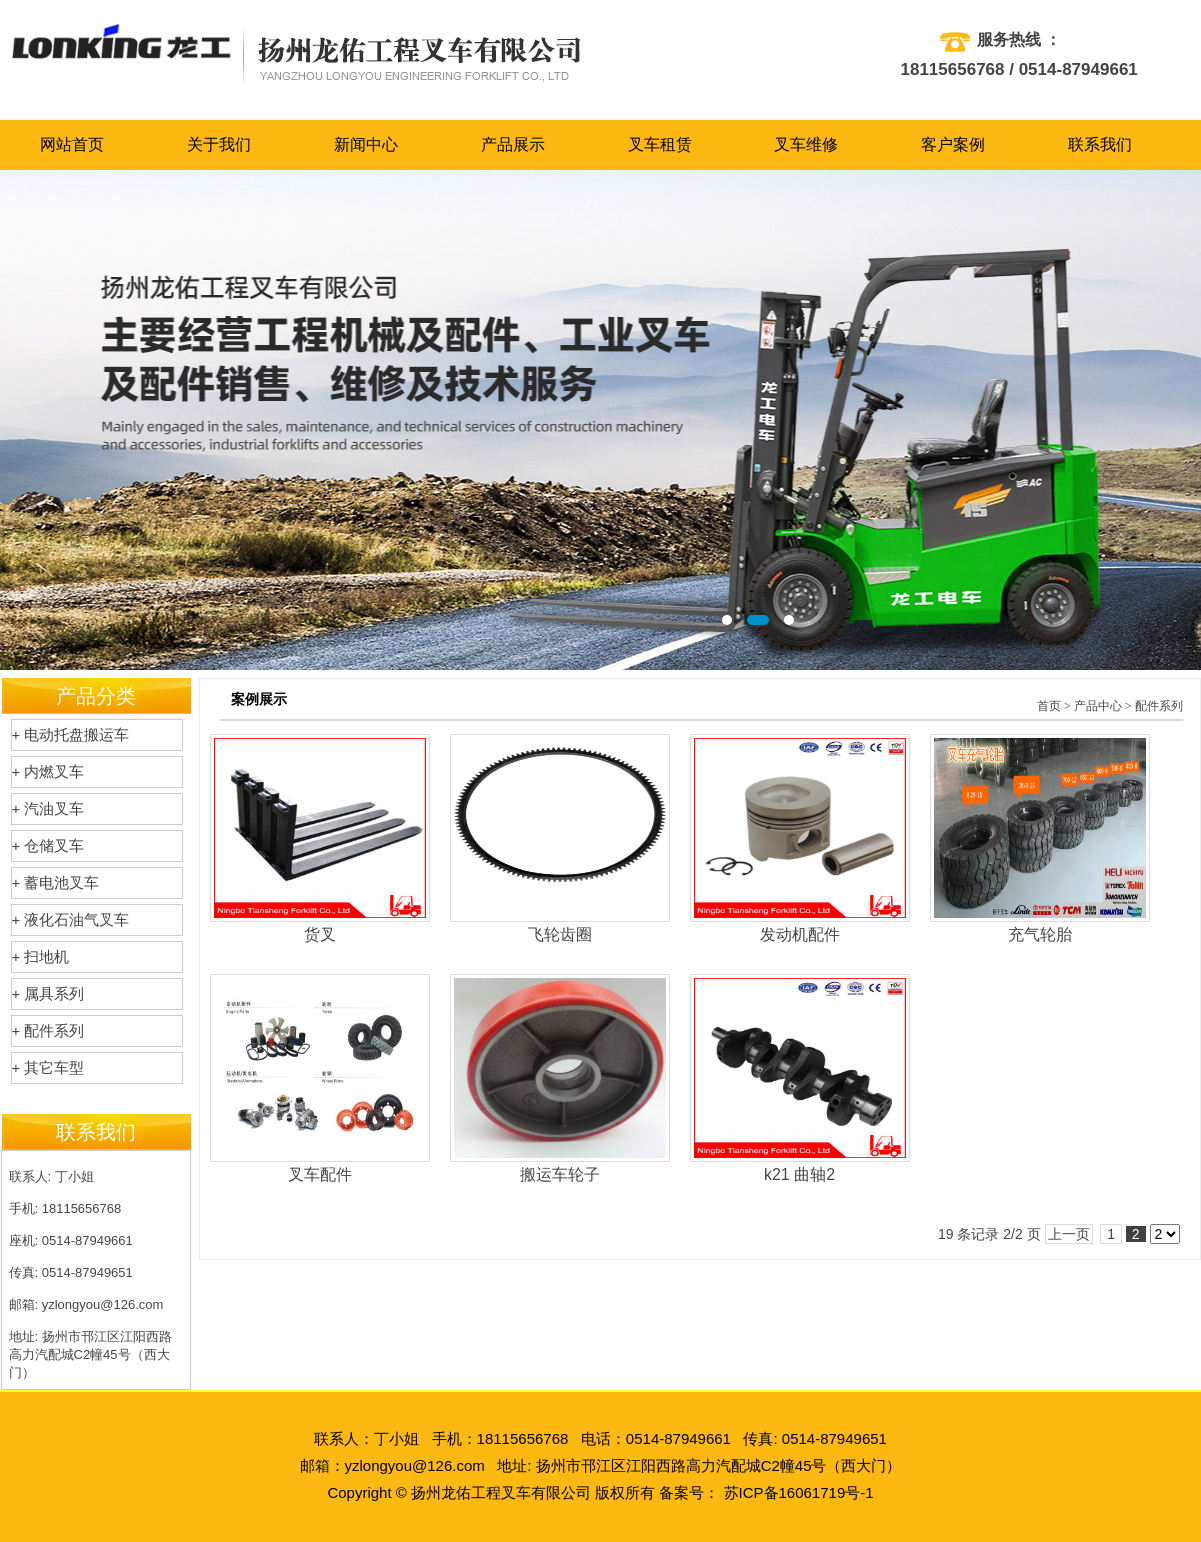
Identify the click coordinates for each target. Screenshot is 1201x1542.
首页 (1049, 706)
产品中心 (1098, 706)
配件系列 (1159, 706)
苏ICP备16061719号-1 (799, 1492)
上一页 (1069, 1234)
